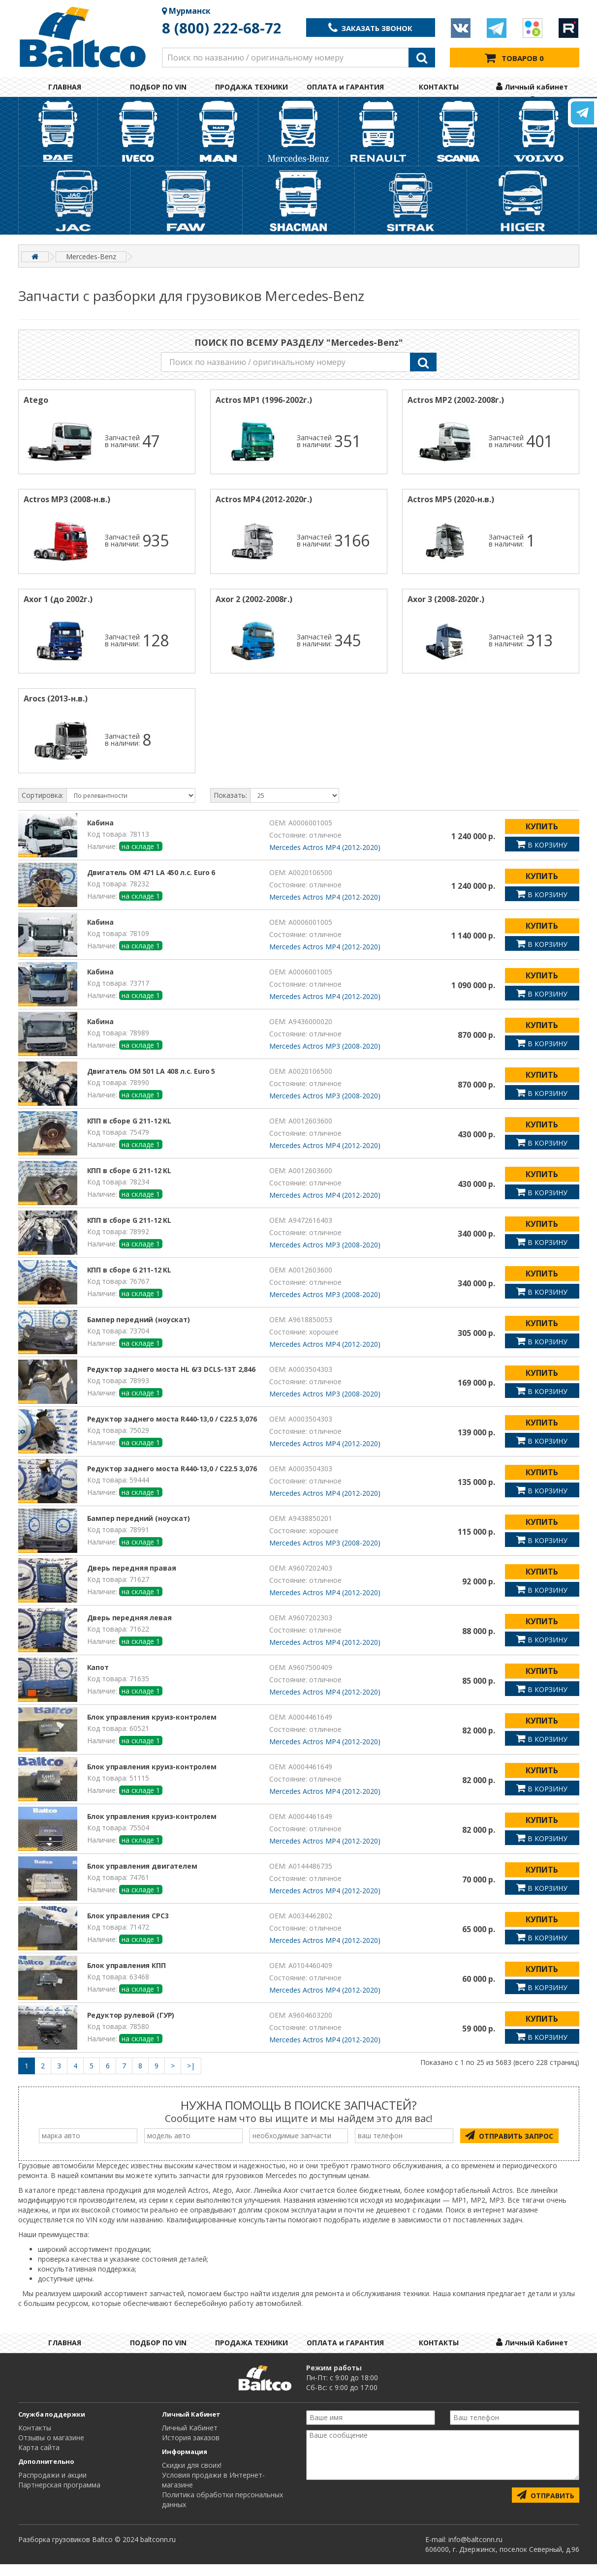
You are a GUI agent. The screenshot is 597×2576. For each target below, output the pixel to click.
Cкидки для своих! (191, 2477)
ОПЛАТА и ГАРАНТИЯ (345, 86)
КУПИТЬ (542, 837)
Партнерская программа (59, 2496)
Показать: (230, 807)
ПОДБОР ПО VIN (158, 86)
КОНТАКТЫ (439, 86)
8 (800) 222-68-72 (222, 28)
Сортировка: (42, 807)
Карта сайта (39, 2458)
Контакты (34, 2439)
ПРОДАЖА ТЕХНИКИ (251, 86)
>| (191, 2077)
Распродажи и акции (52, 2486)
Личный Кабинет (190, 2439)
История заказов (191, 2449)
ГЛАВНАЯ (64, 86)
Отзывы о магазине (51, 2449)
